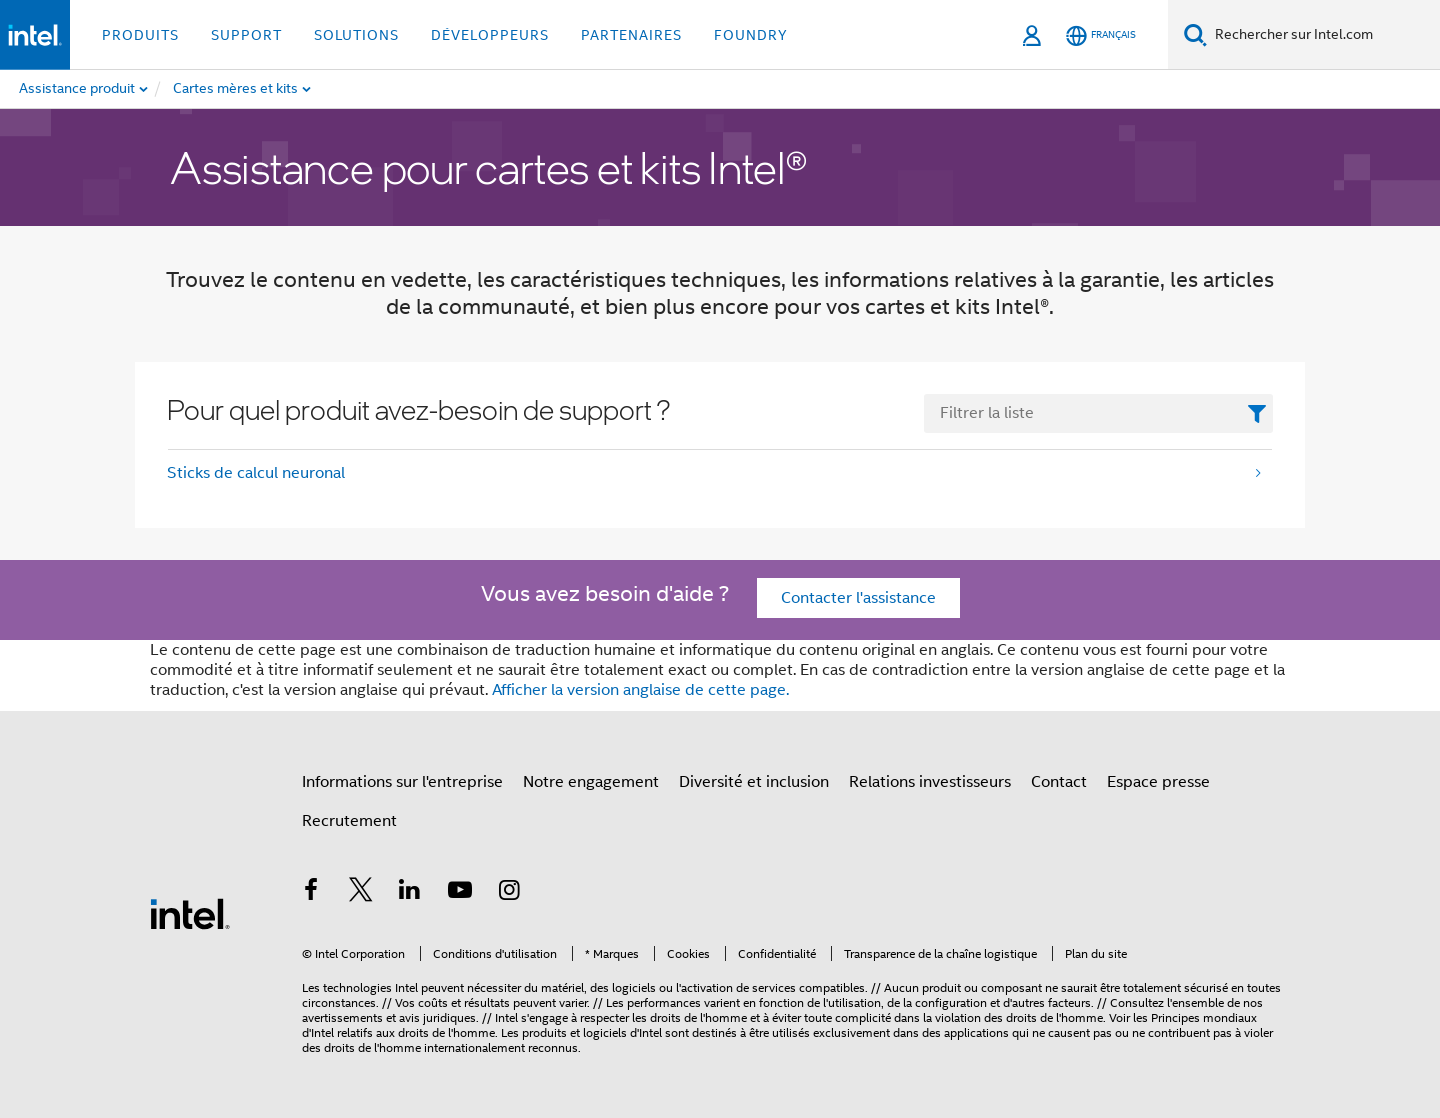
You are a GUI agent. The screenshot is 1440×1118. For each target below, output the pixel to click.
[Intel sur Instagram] (509, 893)
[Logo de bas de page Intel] (190, 913)
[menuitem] (271, 89)
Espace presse (1158, 782)
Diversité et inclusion (754, 782)
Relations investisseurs (930, 782)
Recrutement (349, 821)
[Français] (1101, 35)
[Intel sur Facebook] (311, 893)
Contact (1059, 782)
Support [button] (246, 35)
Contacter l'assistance (858, 598)
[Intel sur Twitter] (361, 893)
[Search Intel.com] (1323, 35)
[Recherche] (1195, 34)
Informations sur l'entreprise (402, 782)
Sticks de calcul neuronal (256, 473)
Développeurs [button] (490, 35)
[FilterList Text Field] (1098, 413)
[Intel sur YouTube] (460, 893)
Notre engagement (591, 782)
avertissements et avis (361, 1017)
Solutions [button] (356, 35)
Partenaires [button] (631, 35)
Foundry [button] (751, 35)
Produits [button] (140, 35)
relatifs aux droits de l (394, 1032)
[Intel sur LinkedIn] (410, 893)
